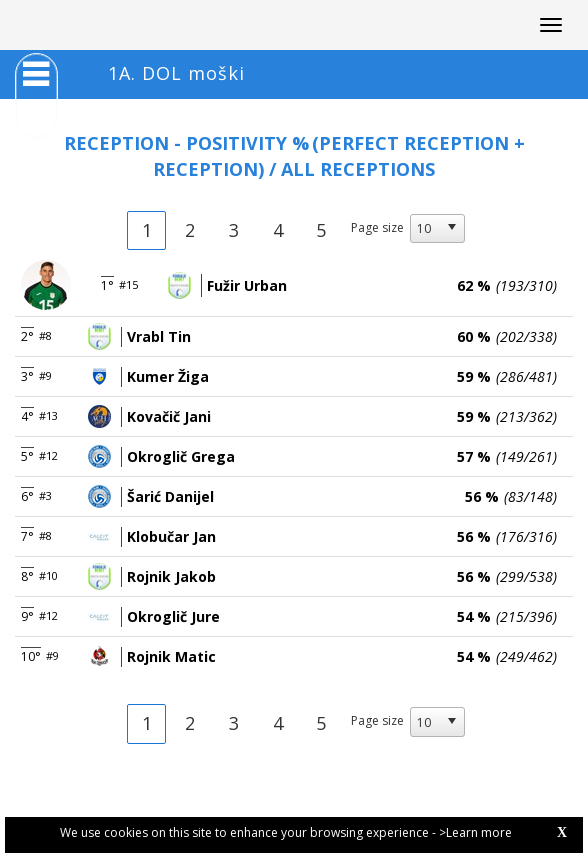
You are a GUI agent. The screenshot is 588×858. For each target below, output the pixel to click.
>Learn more (475, 832)
